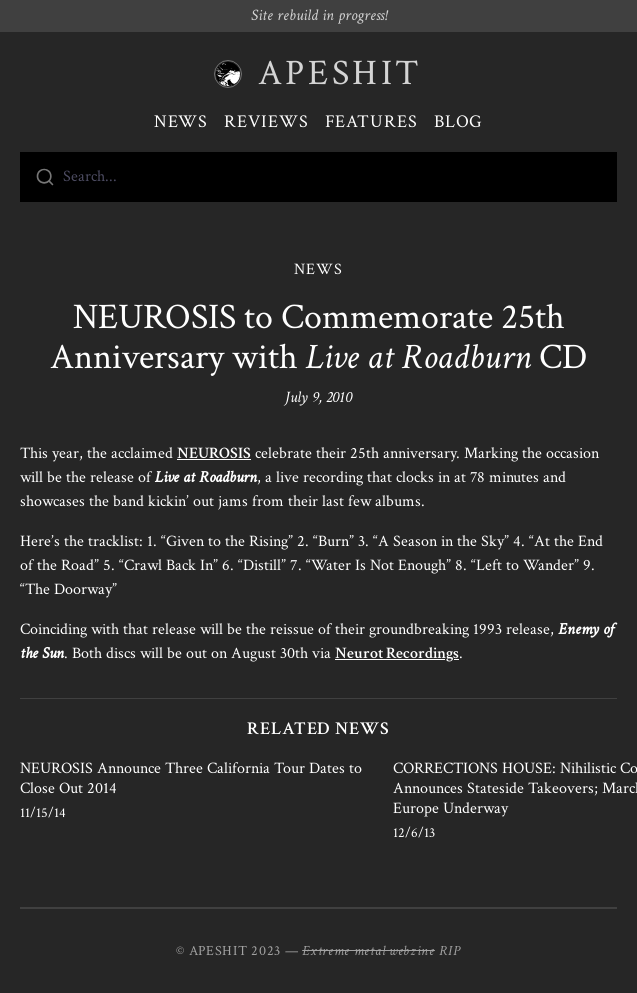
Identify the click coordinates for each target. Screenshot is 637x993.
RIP (450, 951)
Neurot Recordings (397, 653)
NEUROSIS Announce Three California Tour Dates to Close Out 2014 (191, 778)
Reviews (266, 121)
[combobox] (318, 177)
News (181, 121)
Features (371, 121)
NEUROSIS (214, 453)
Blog (459, 121)
